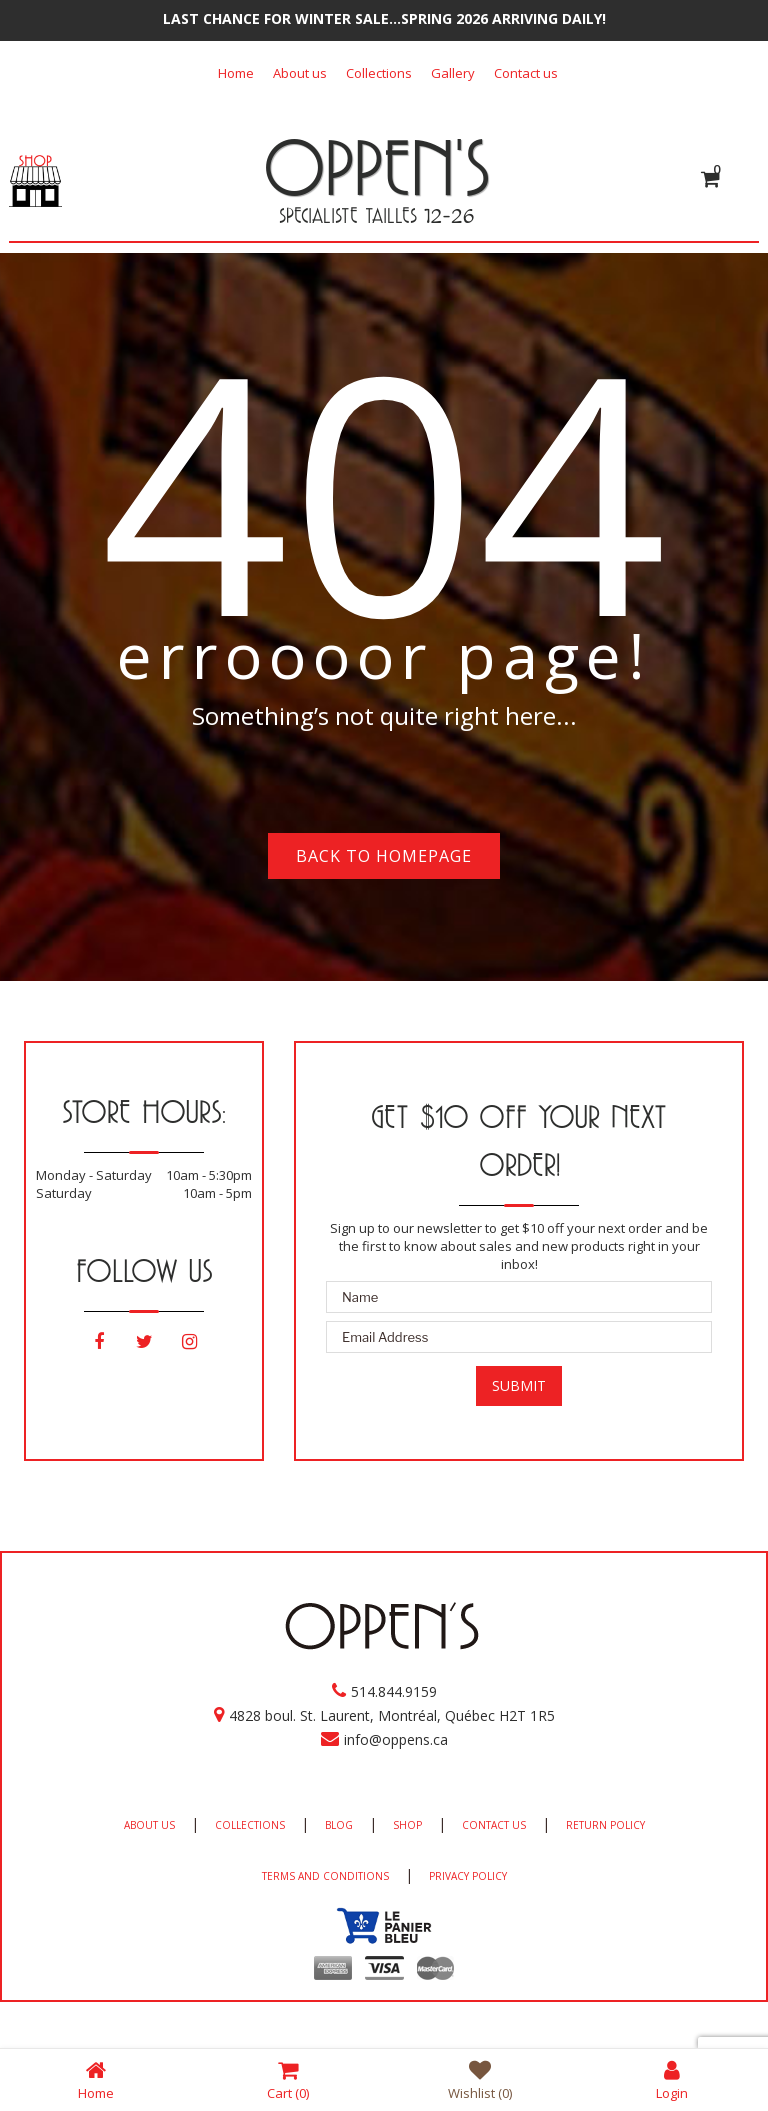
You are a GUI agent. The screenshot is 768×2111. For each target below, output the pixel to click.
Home (236, 73)
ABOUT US (149, 1825)
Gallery (453, 73)
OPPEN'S (376, 167)
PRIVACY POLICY (468, 1876)
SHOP (407, 1825)
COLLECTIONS (250, 1825)
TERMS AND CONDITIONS (325, 1876)
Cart (288, 2079)
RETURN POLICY (605, 1825)
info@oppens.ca (396, 1739)
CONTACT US (494, 1825)
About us (300, 73)
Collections (379, 73)
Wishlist (480, 2079)
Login (672, 2079)
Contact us (526, 73)
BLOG (339, 1825)
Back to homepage (384, 856)
